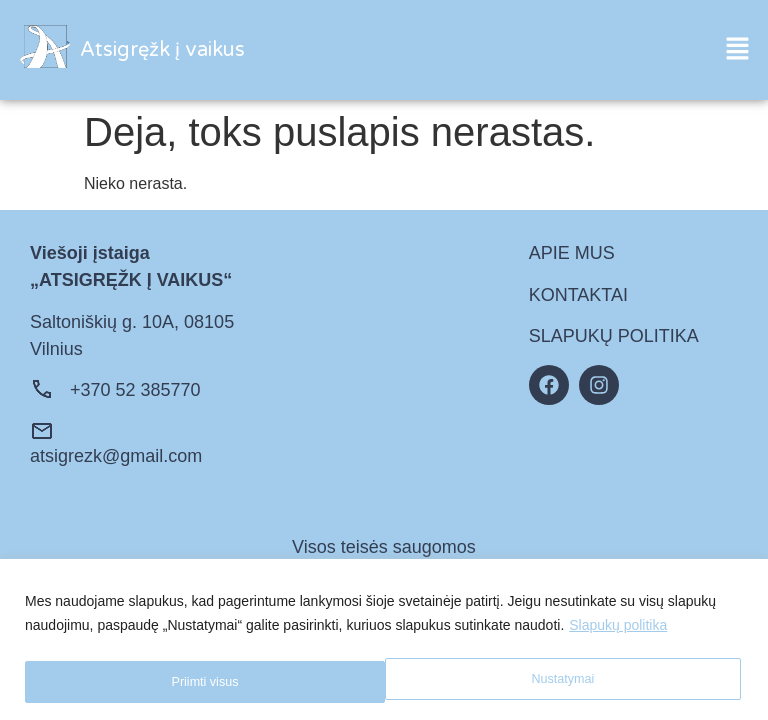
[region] (384, 641)
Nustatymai (201, 682)
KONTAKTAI (578, 295)
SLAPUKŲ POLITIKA (614, 336)
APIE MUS (572, 253)
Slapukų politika (618, 629)
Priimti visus (564, 682)
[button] (738, 50)
